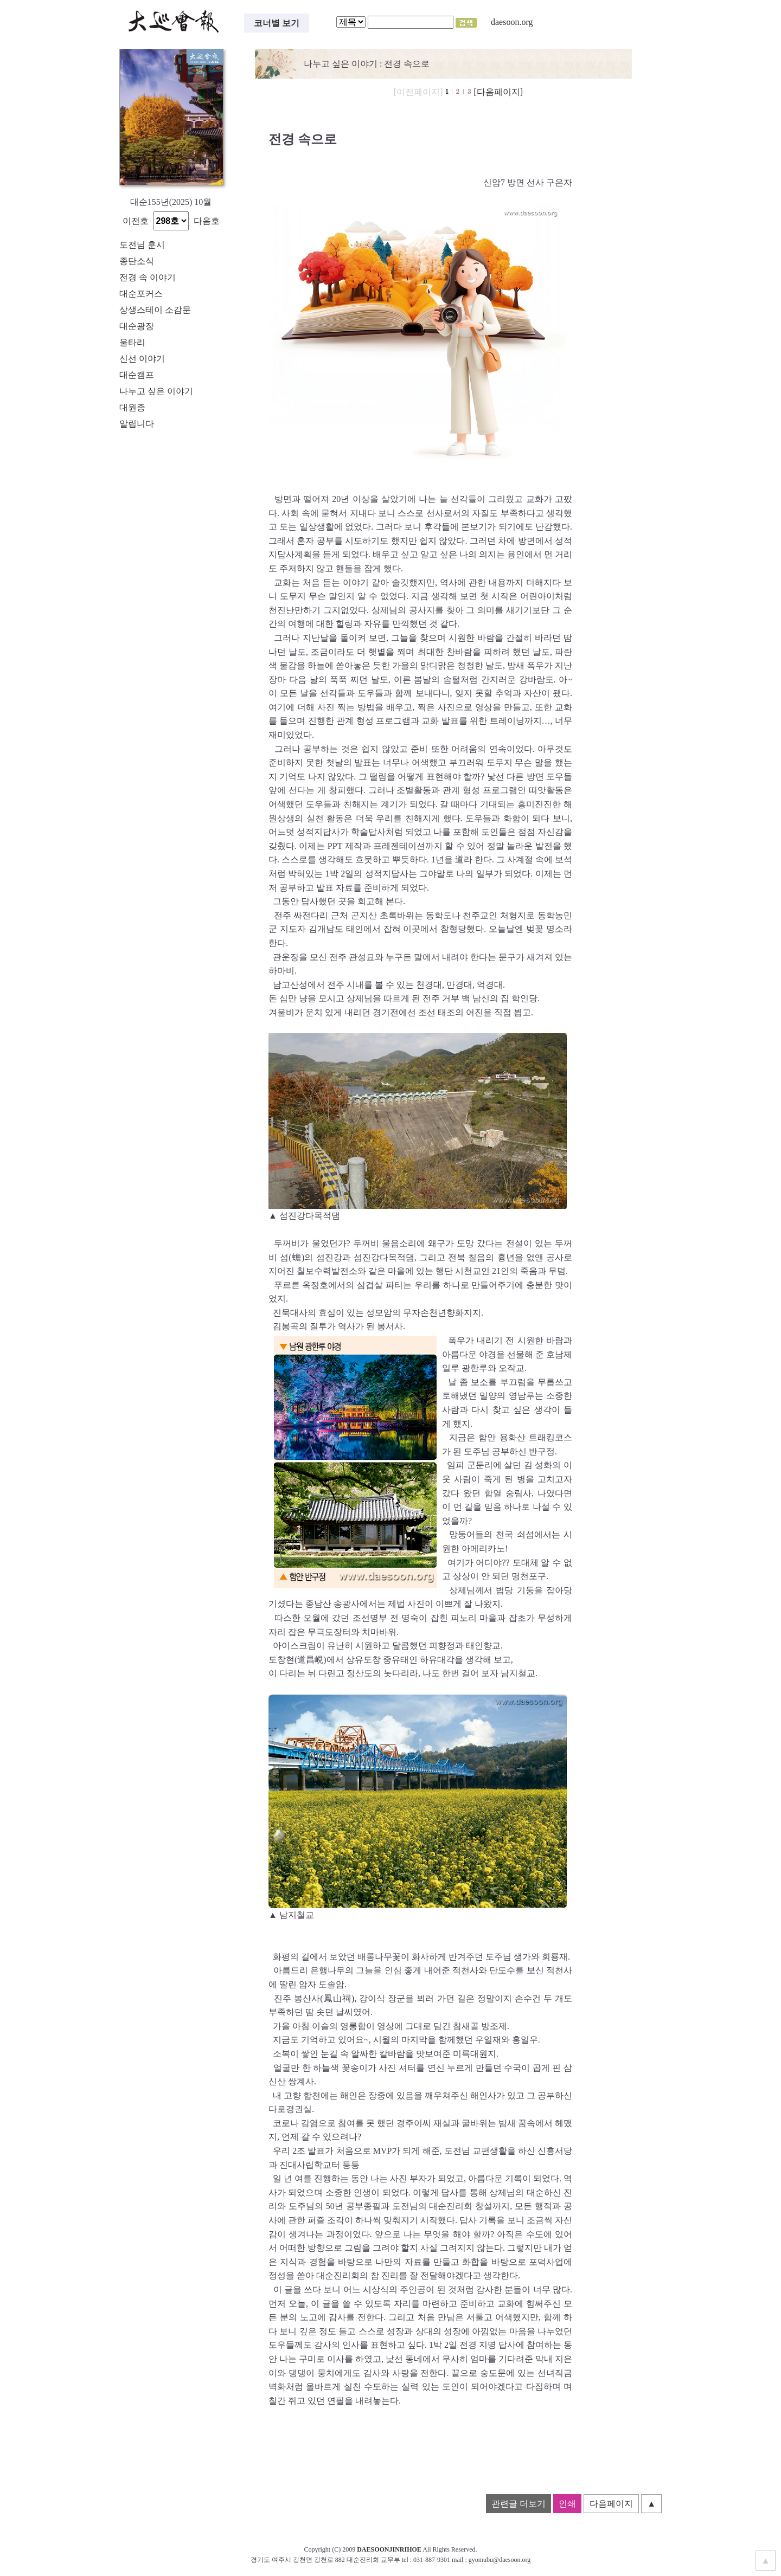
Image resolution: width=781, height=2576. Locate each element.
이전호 (136, 221)
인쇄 (567, 2503)
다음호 (207, 221)
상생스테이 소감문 (155, 309)
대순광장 (136, 326)
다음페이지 (611, 2503)
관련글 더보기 (518, 2503)
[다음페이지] (498, 91)
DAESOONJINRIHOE (389, 2549)
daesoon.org (512, 22)
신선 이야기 (142, 358)
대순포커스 (141, 293)
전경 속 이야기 (147, 277)
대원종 (132, 407)
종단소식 (136, 261)
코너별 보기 (276, 23)
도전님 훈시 (142, 244)
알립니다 (136, 423)
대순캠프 (136, 374)
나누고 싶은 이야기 (156, 391)
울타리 (132, 342)
